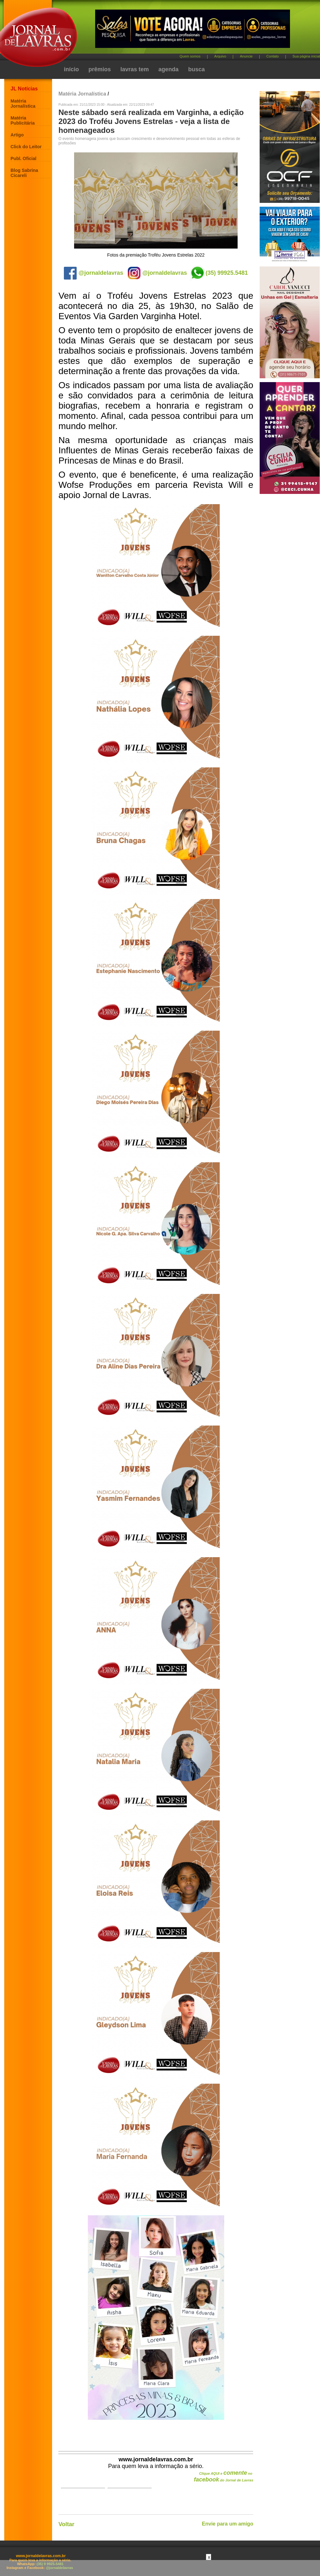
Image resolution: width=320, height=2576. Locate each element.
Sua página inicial (306, 56)
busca (196, 69)
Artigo (17, 134)
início (71, 69)
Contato (272, 56)
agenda (168, 69)
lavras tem (134, 69)
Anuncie (246, 56)
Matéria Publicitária (22, 120)
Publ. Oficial (23, 158)
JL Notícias (24, 88)
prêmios (99, 69)
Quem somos (189, 56)
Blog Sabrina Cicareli (24, 173)
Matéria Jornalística (23, 103)
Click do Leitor (26, 146)
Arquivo (220, 56)
